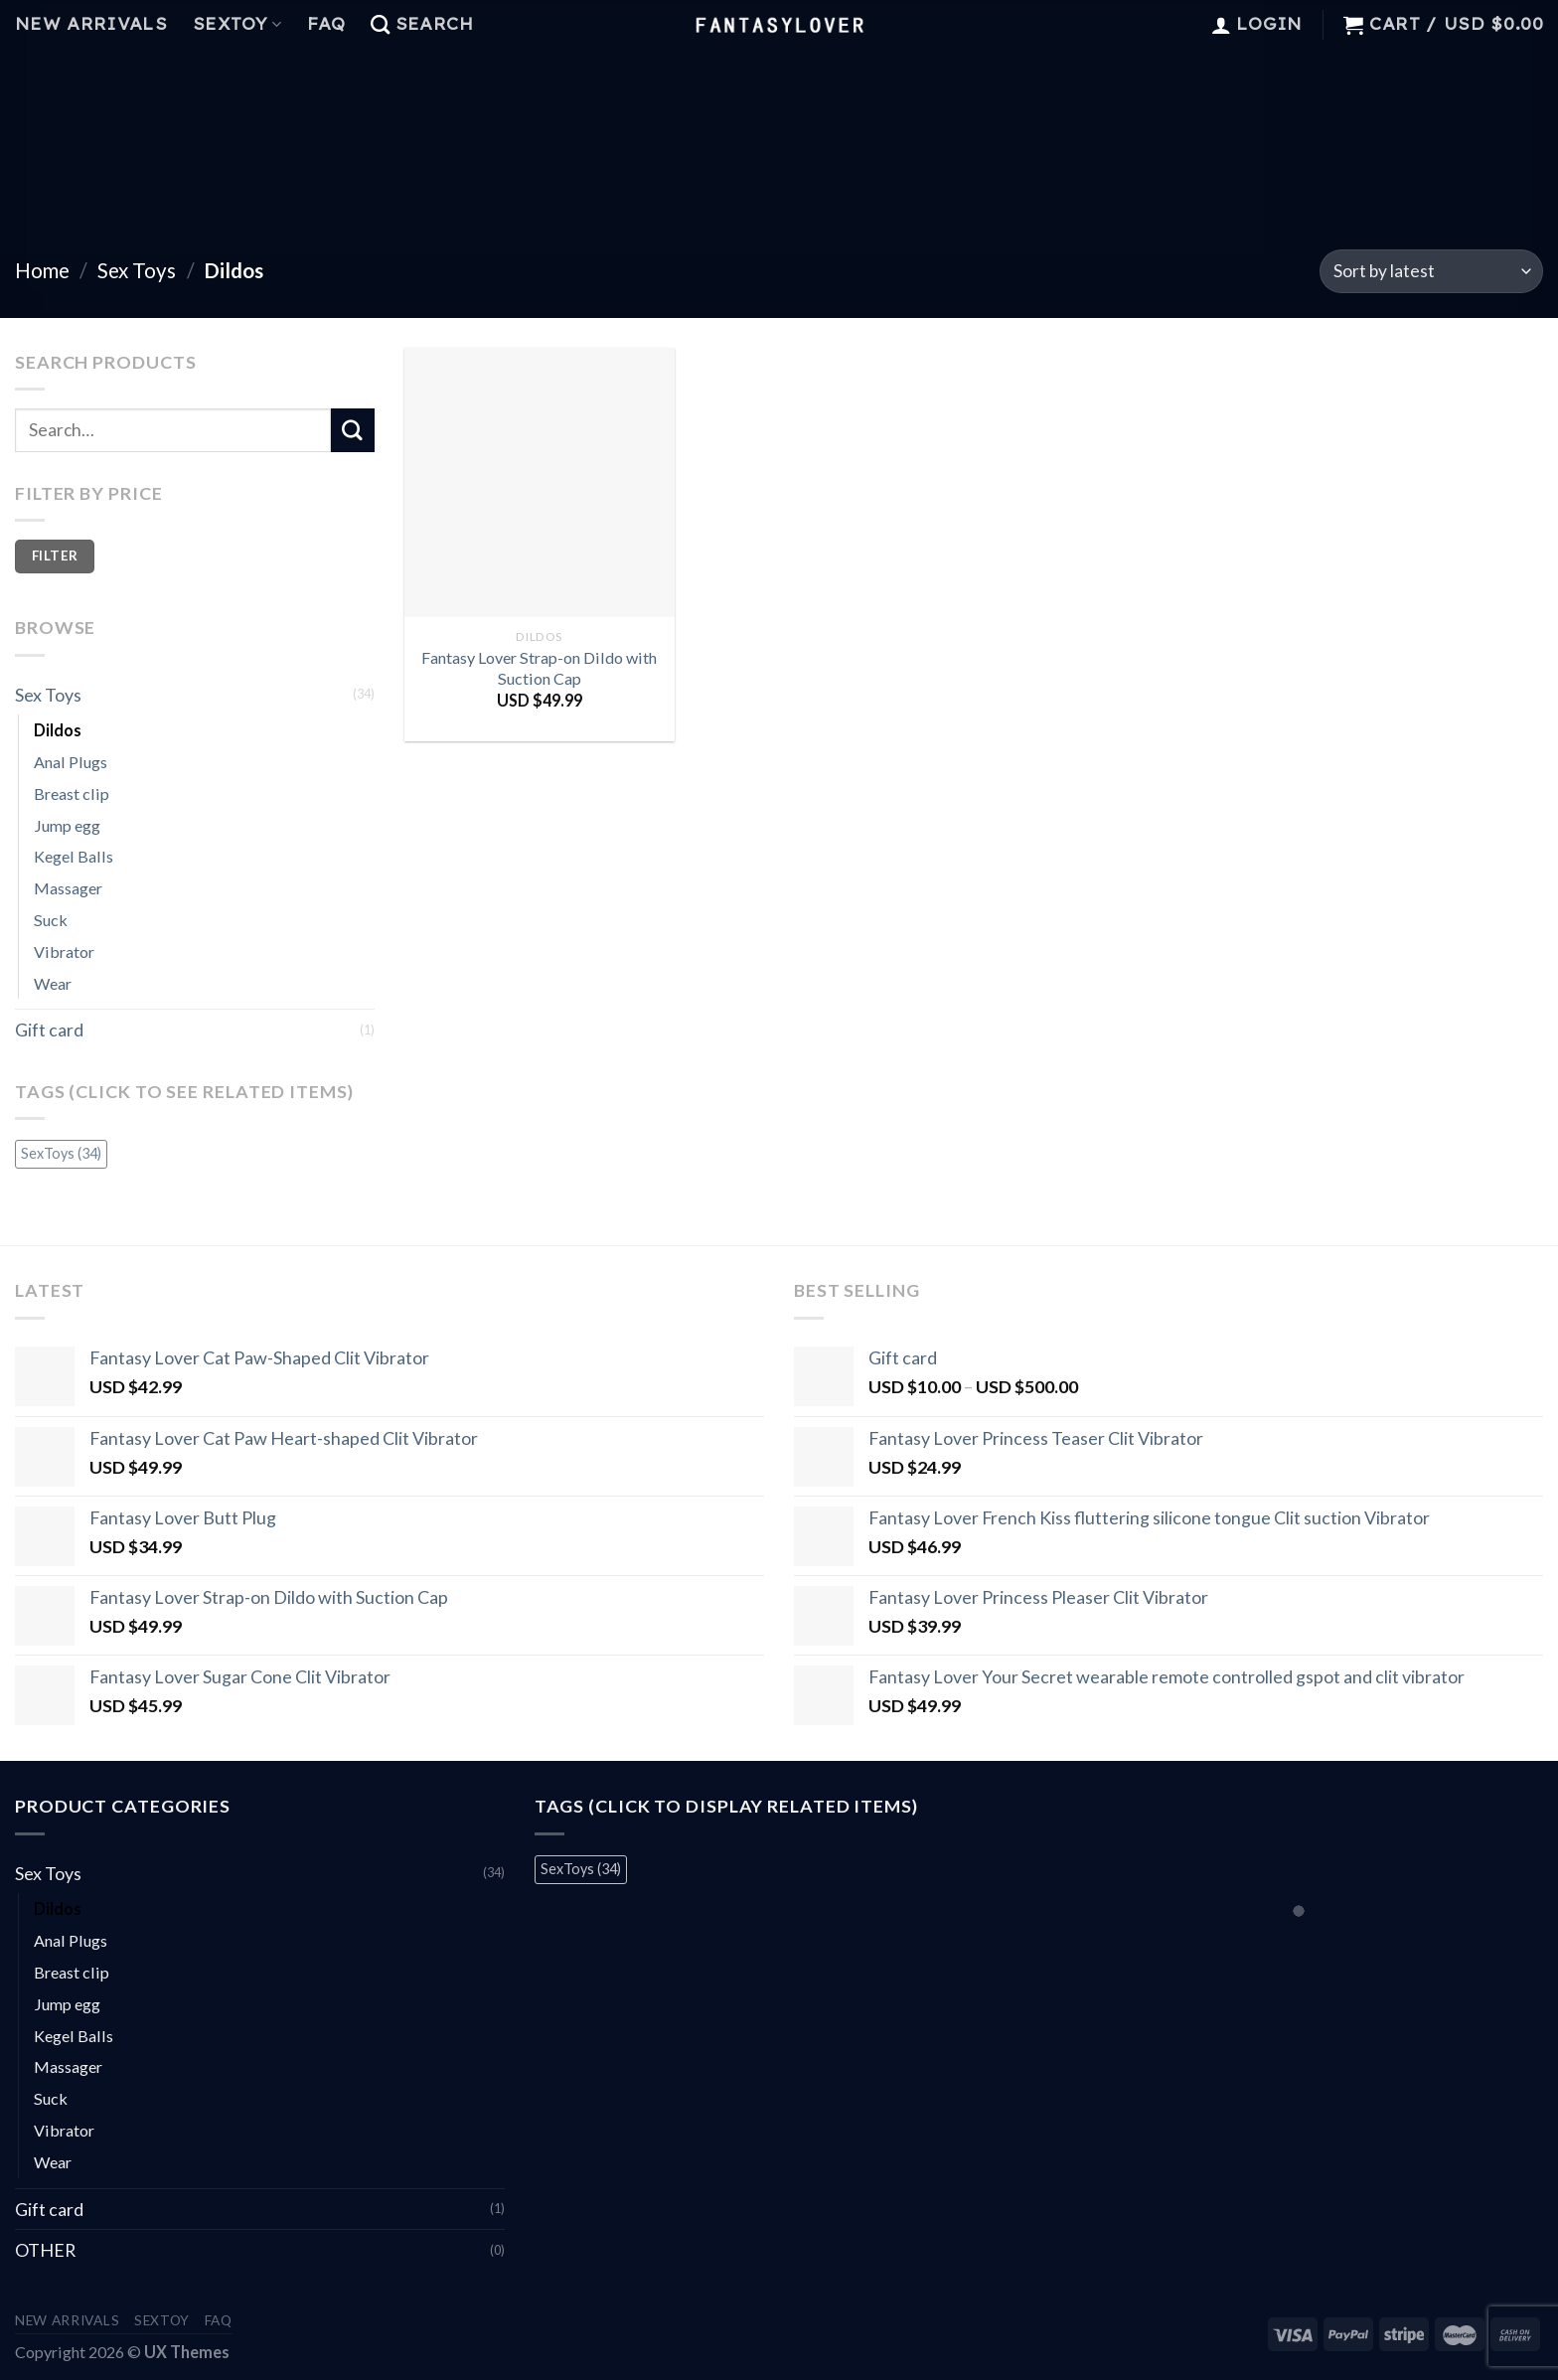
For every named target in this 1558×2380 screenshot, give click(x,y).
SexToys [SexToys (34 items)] (61, 1153)
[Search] (422, 25)
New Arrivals (91, 24)
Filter (55, 555)
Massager (68, 887)
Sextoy (237, 24)
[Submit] (353, 430)
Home (42, 270)
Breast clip (71, 793)
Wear (53, 983)
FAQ (326, 24)
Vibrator (64, 951)
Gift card (49, 1029)
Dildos (57, 729)
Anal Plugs (70, 761)
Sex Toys (136, 270)
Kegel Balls (73, 856)
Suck (51, 919)
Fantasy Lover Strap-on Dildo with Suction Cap (539, 668)
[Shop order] (1431, 271)
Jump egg (67, 825)
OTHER (45, 2250)
